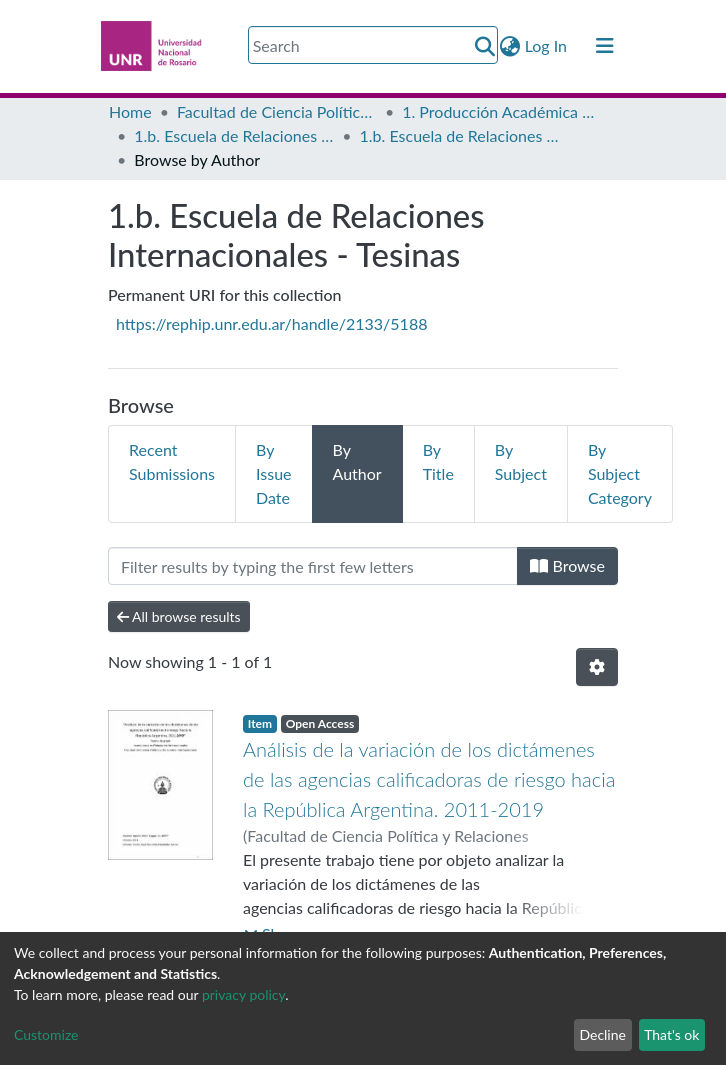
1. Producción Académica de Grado (502, 111)
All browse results (179, 616)
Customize (46, 1034)
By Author (357, 461)
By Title (438, 461)
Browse (567, 565)
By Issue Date (273, 473)
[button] (510, 46)
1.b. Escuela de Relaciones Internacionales (234, 135)
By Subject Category (620, 473)
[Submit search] (485, 46)
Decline (602, 1034)
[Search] (373, 45)
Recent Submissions (172, 461)
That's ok (671, 1034)
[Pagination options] (597, 667)
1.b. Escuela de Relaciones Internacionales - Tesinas (460, 135)
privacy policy (243, 994)
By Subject (521, 461)
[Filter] (313, 566)
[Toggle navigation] (605, 46)
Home (130, 111)
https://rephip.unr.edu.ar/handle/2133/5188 (271, 323)
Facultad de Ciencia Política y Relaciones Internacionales (277, 111)
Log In (547, 45)
